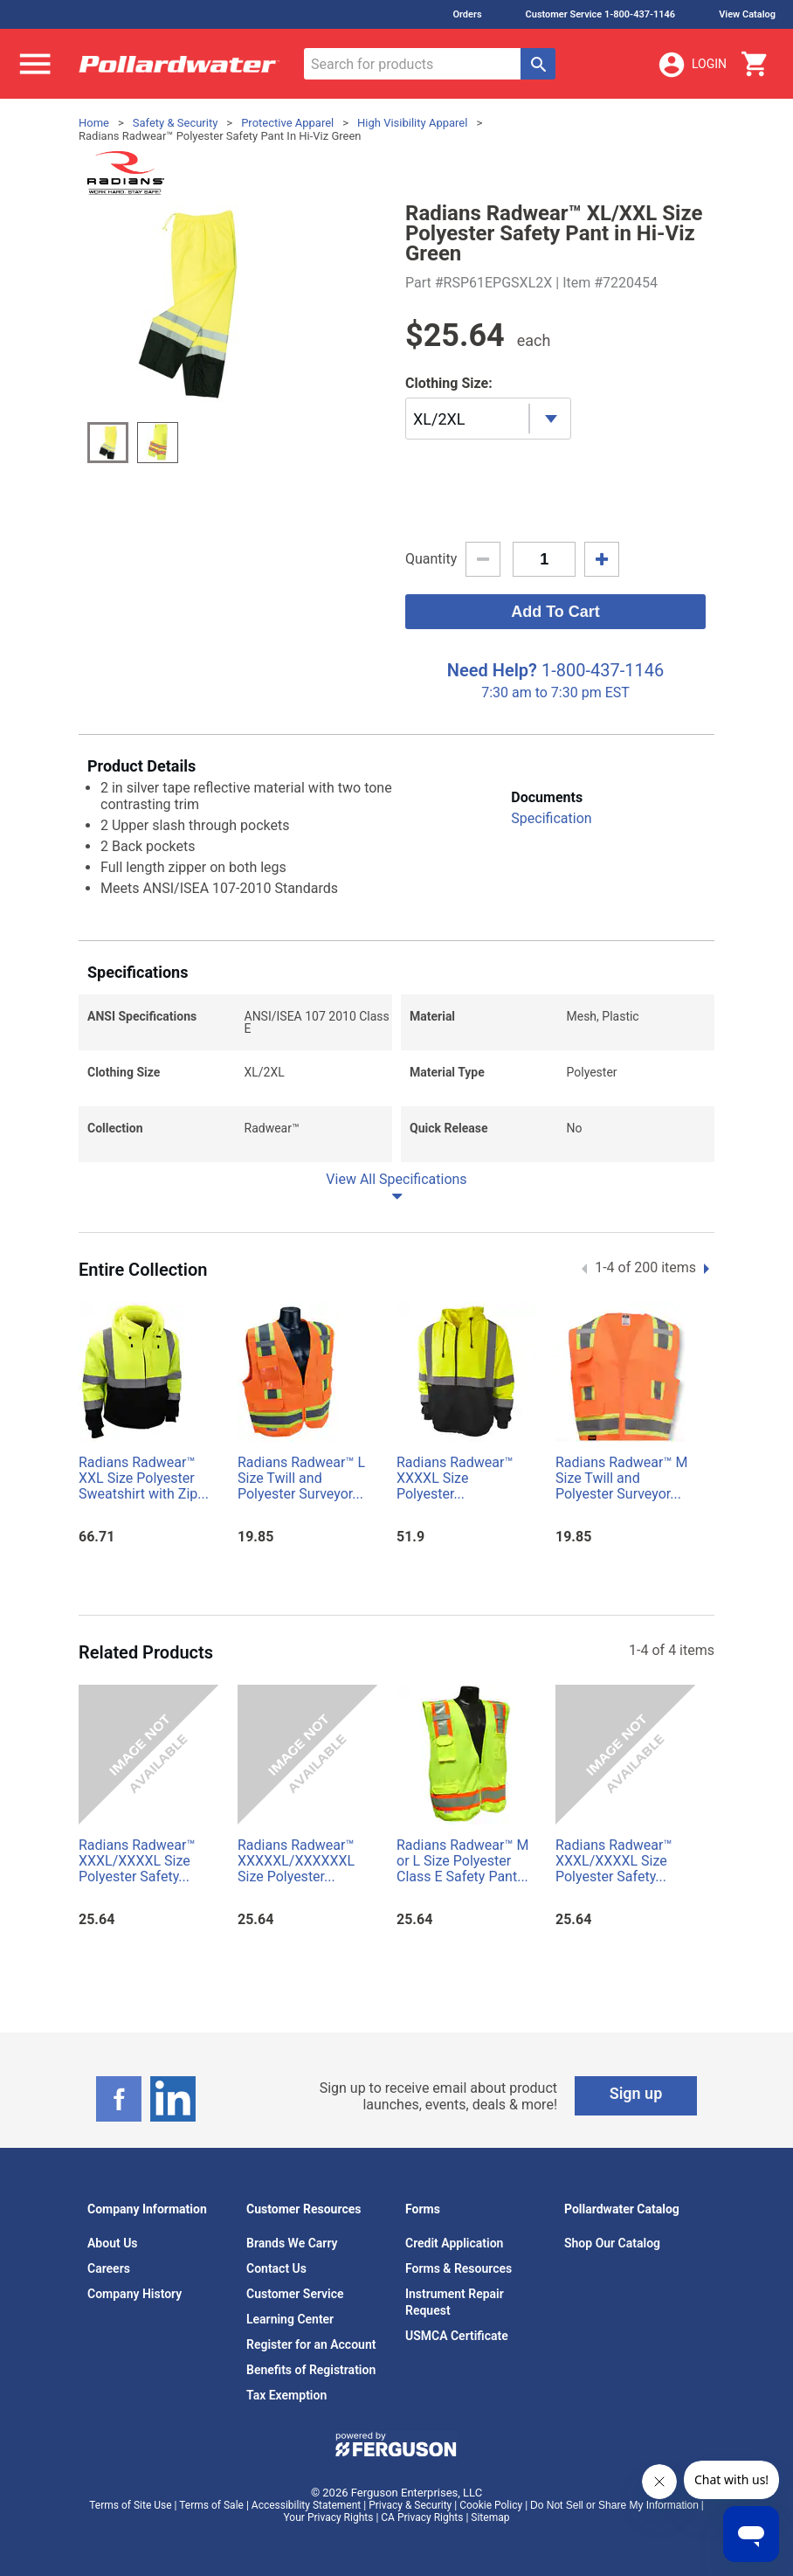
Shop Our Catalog (612, 2243)
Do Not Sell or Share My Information (614, 2505)
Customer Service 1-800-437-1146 (601, 14)
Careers (108, 2268)
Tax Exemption (286, 2395)
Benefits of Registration (311, 2370)
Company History (134, 2294)
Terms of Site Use (130, 2505)
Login (692, 65)
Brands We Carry (292, 2243)
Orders (466, 14)
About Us (112, 2243)
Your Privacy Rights (329, 2517)
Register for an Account (311, 2344)
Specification (551, 818)
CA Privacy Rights (422, 2517)
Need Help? (492, 670)
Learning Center (290, 2319)
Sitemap (490, 2517)
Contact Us (276, 2268)
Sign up (636, 2093)
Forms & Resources (458, 2268)
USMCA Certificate (456, 2336)
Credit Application (454, 2243)
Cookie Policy (490, 2505)
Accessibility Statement (306, 2505)
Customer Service (295, 2294)
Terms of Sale (211, 2505)
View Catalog (747, 14)
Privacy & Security (410, 2505)
